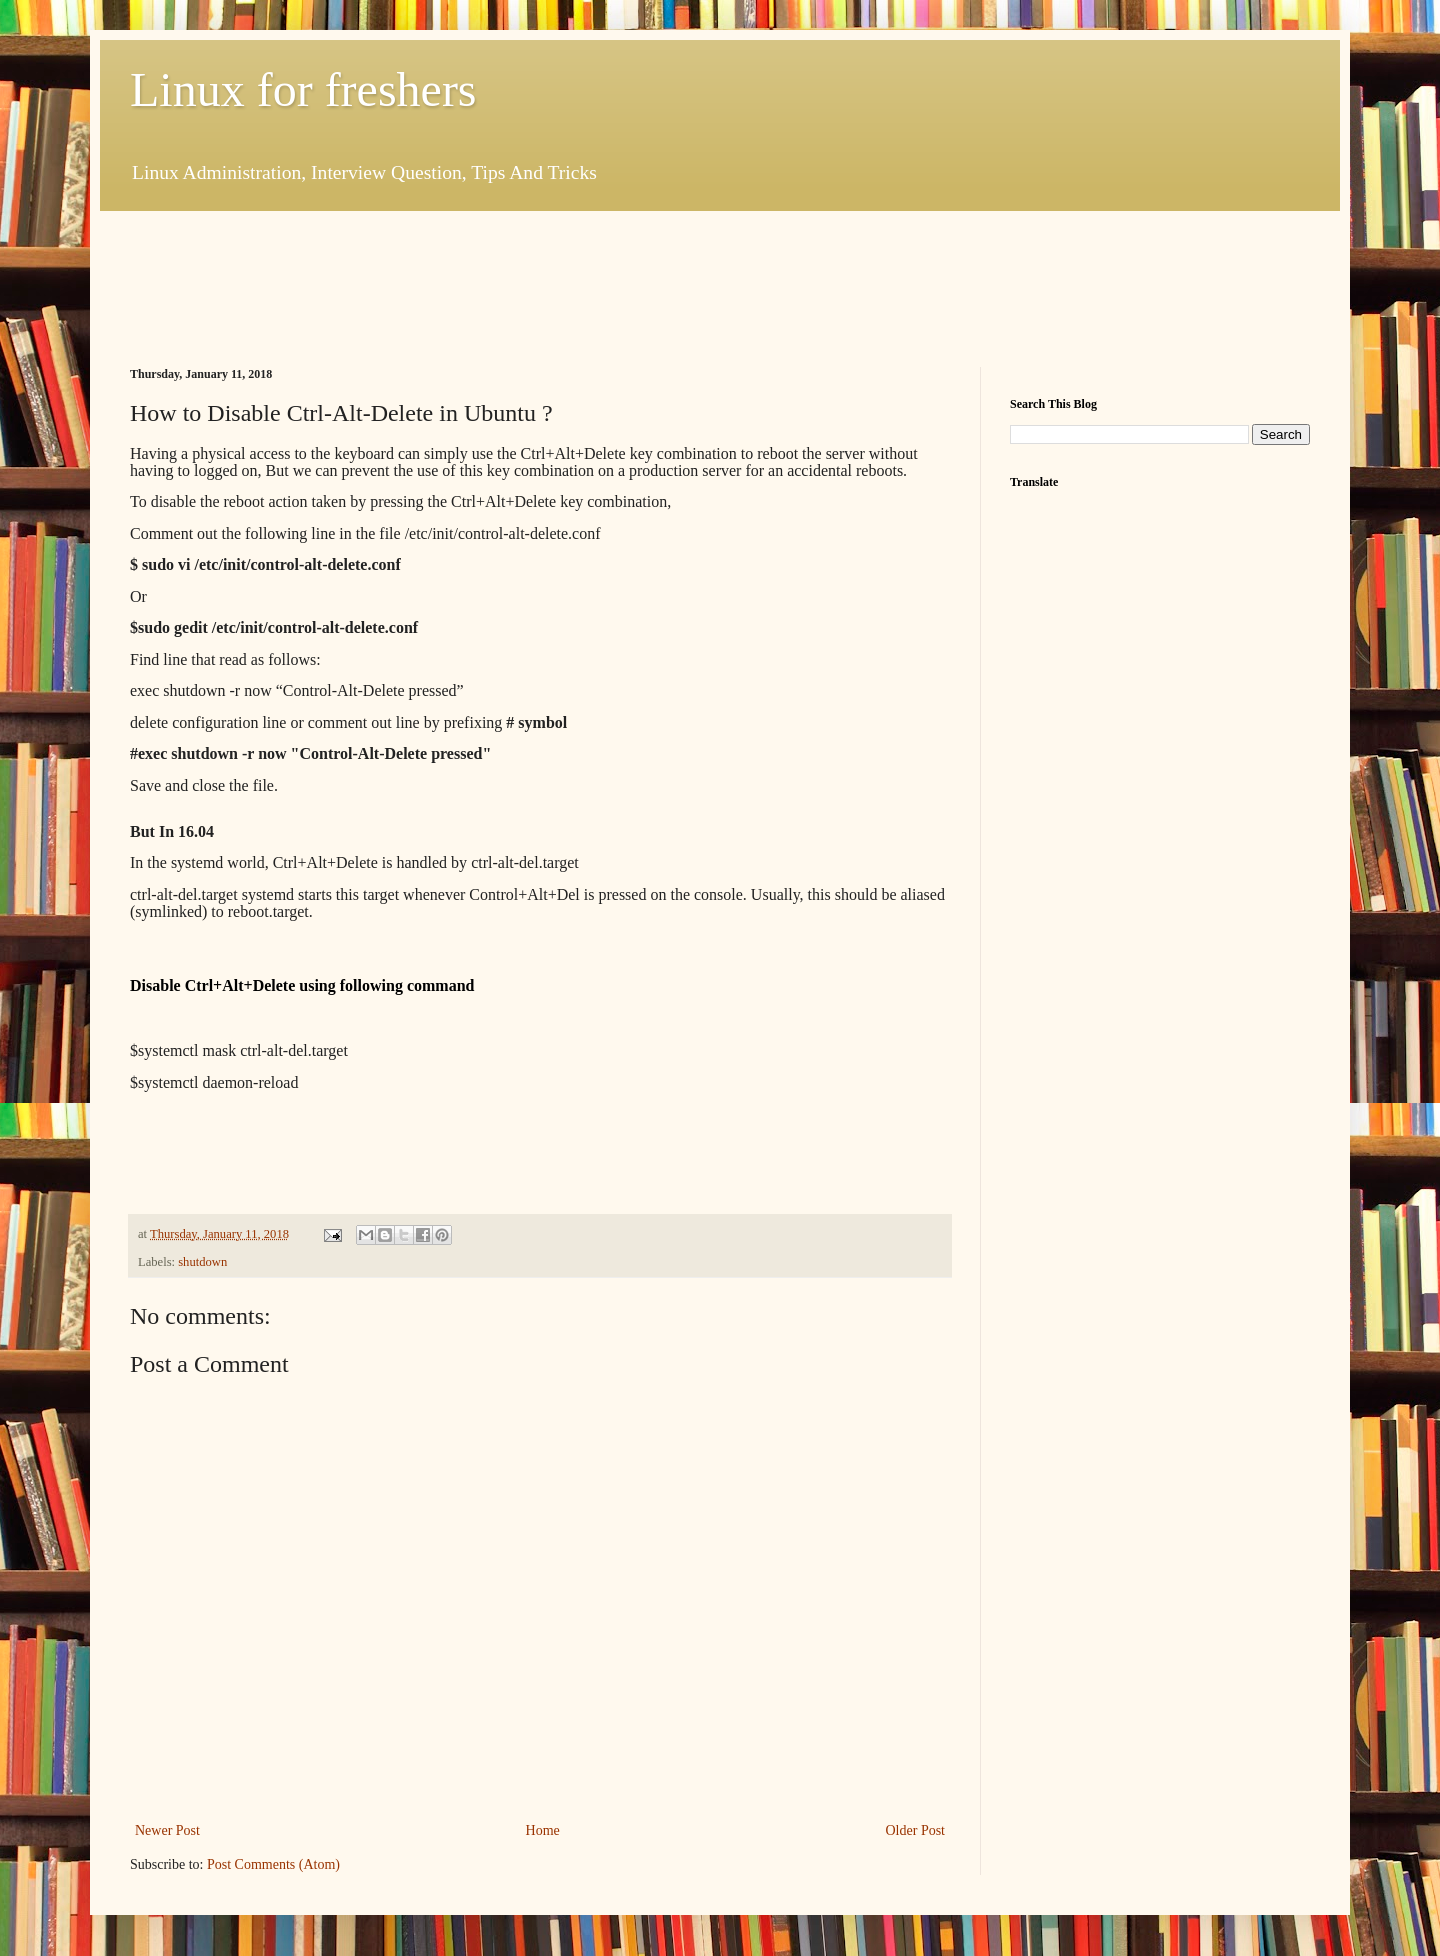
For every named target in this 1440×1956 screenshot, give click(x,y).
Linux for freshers (303, 89)
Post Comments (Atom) (273, 1864)
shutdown (202, 1262)
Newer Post (167, 1830)
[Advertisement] (494, 286)
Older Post (916, 1830)
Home (543, 1830)
